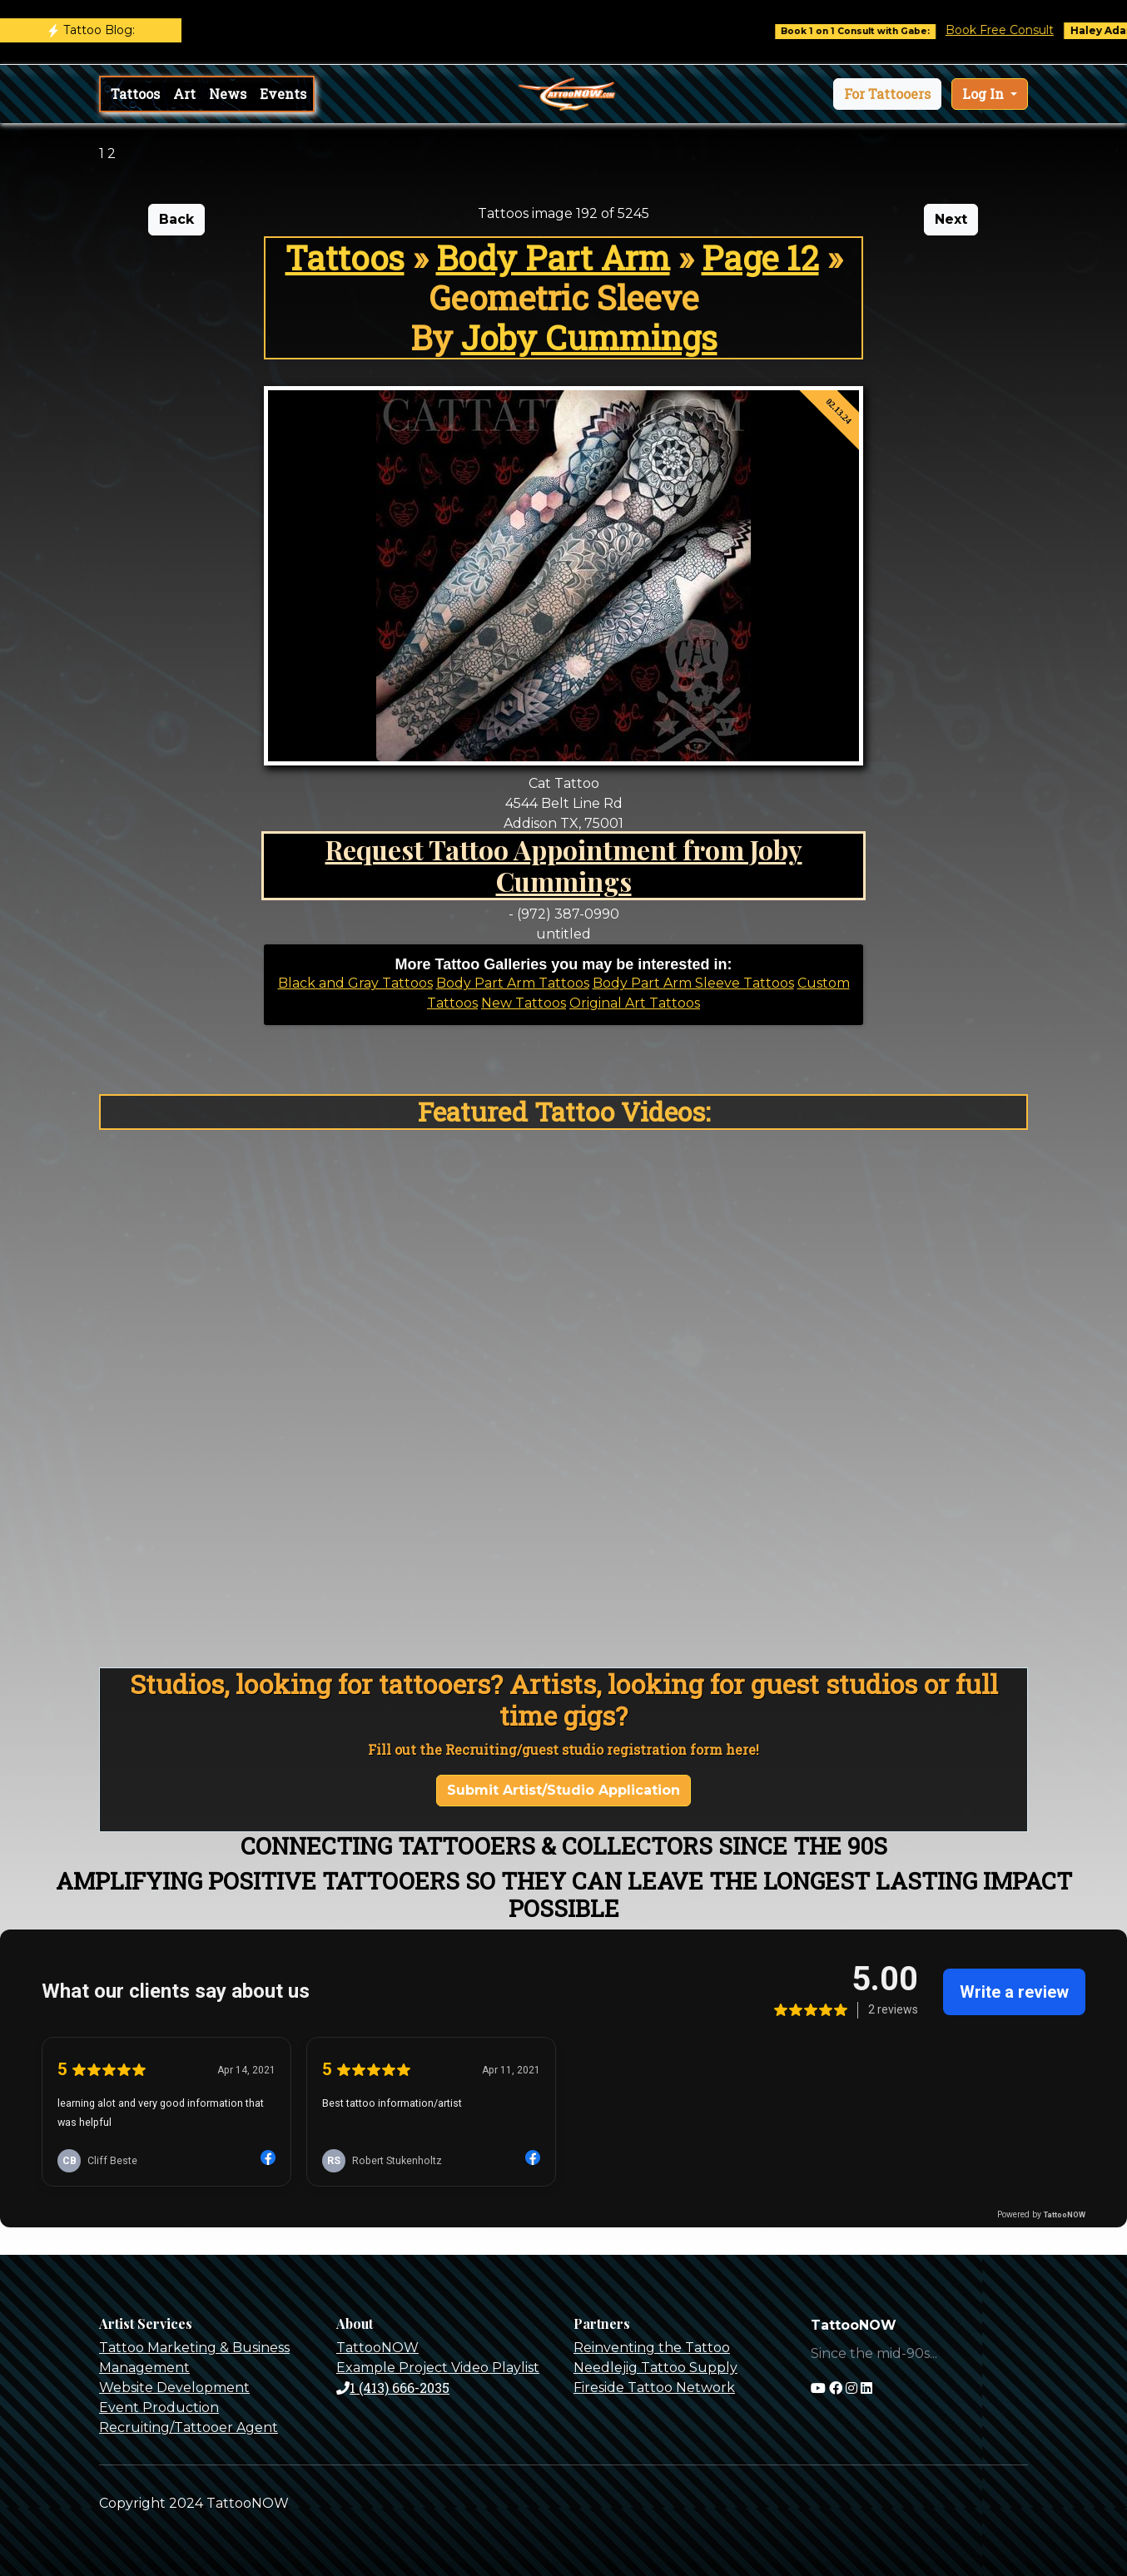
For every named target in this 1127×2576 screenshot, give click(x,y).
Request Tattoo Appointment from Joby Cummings (563, 865)
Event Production (159, 2407)
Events (283, 93)
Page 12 (760, 257)
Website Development (174, 2387)
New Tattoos (523, 1003)
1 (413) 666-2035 (392, 2387)
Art (184, 93)
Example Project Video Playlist (437, 2367)
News (227, 93)
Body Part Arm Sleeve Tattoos (693, 983)
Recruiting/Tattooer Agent (188, 2427)
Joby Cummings (589, 337)
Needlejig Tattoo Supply (655, 2367)
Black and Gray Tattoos (355, 983)
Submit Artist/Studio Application (563, 1790)
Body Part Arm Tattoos (512, 983)
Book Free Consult (1017, 29)
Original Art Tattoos (634, 1003)
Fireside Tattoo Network (654, 2387)
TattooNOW (377, 2348)
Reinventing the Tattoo (651, 2348)
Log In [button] (984, 93)
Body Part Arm (553, 257)
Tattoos (135, 93)
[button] (887, 94)
